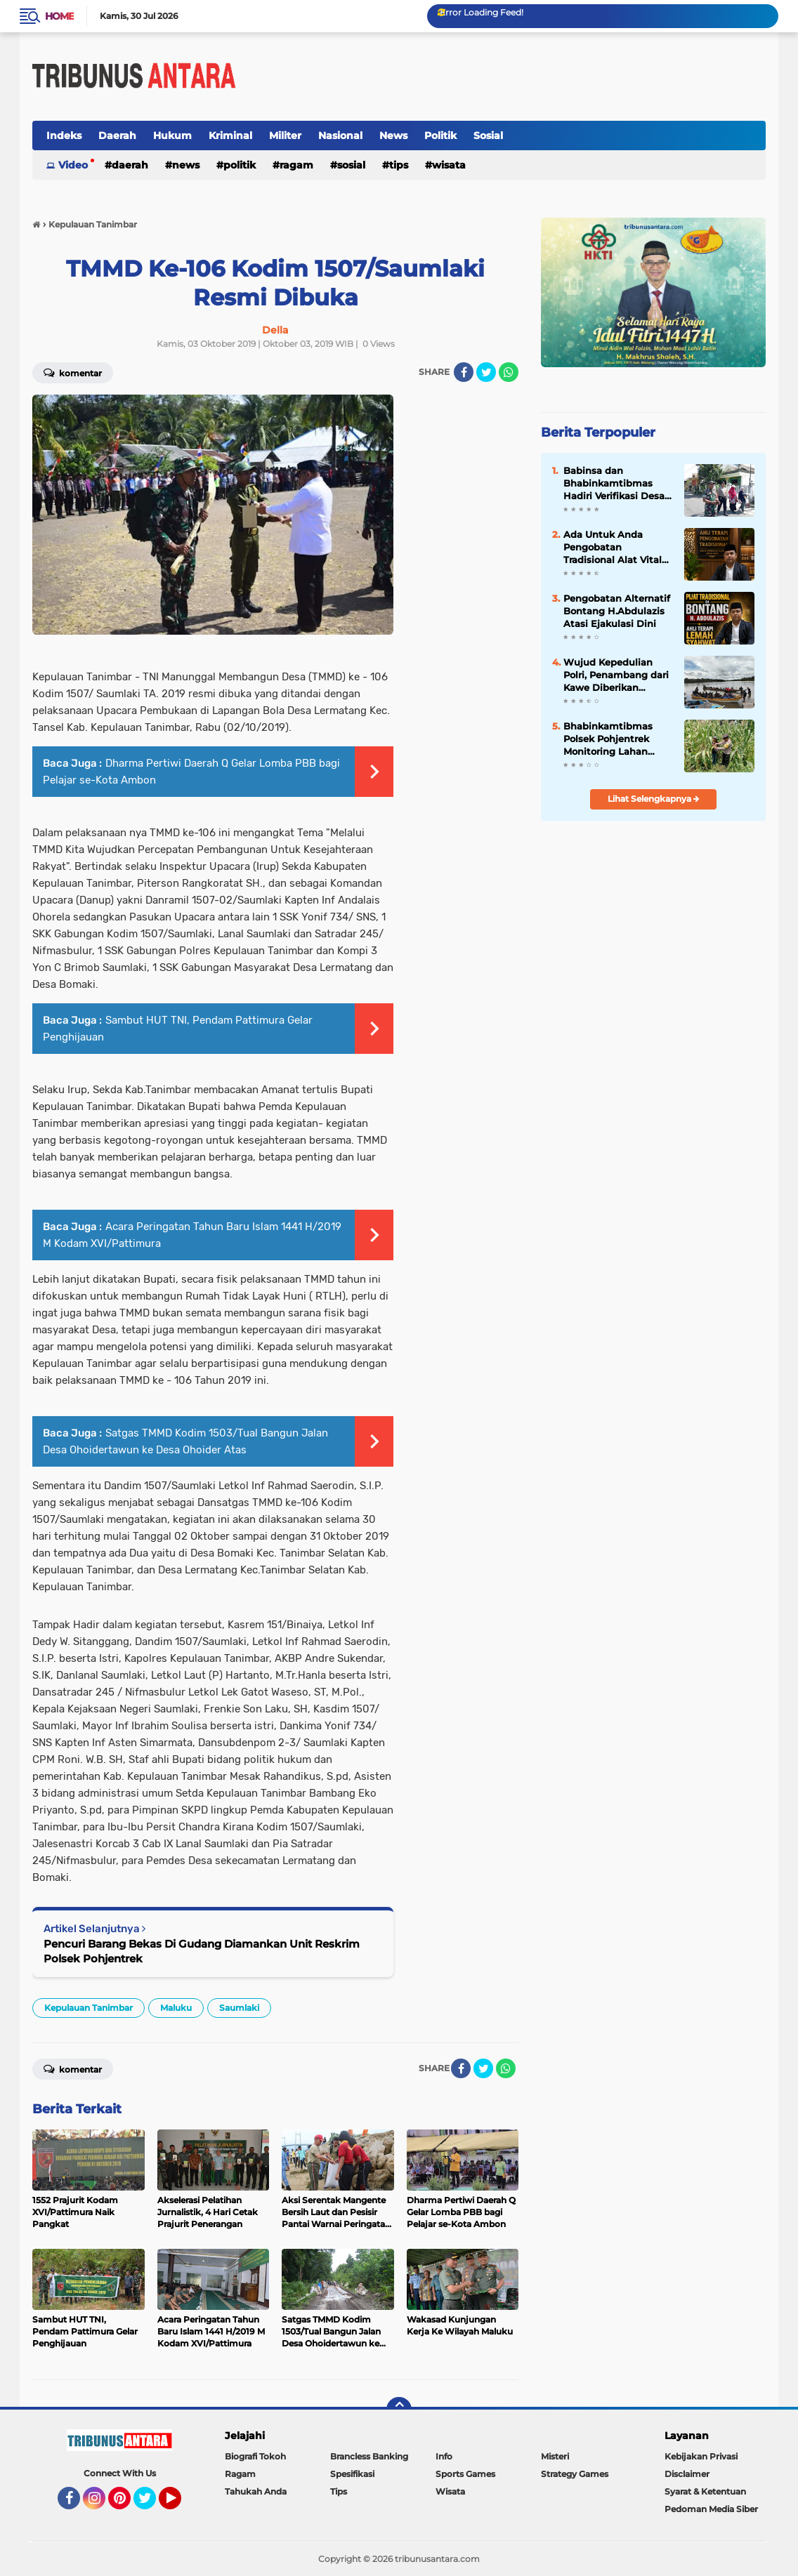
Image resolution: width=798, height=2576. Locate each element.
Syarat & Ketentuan (705, 2491)
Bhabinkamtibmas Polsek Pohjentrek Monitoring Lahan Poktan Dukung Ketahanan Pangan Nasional (609, 739)
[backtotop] (399, 2409)
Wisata (449, 165)
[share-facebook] (463, 372)
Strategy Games (574, 2474)
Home (59, 16)
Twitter (151, 2504)
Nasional (340, 135)
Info (444, 2456)
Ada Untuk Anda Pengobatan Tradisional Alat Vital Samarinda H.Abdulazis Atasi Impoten (612, 548)
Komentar (73, 2068)
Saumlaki (239, 2007)
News (393, 135)
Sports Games (465, 2474)
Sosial (488, 135)
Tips (398, 165)
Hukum (172, 135)
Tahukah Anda (256, 2491)
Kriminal (230, 135)
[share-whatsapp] (508, 372)
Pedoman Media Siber (711, 2509)
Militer (285, 135)
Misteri (555, 2456)
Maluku (176, 2007)
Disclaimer (687, 2474)
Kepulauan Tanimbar (88, 2007)
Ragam (296, 165)
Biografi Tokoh (255, 2456)
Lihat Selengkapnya (654, 798)
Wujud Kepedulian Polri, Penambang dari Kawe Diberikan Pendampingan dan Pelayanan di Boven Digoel (616, 675)
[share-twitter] (486, 372)
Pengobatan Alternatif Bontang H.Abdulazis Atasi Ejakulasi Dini (616, 611)
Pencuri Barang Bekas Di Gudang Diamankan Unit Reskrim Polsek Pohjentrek (202, 1951)
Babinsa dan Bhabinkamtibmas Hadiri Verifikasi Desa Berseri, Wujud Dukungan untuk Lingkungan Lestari (614, 484)
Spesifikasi (352, 2474)
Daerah (117, 135)
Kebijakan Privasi (701, 2456)
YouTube (180, 2504)
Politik (440, 135)
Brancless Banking (369, 2456)
